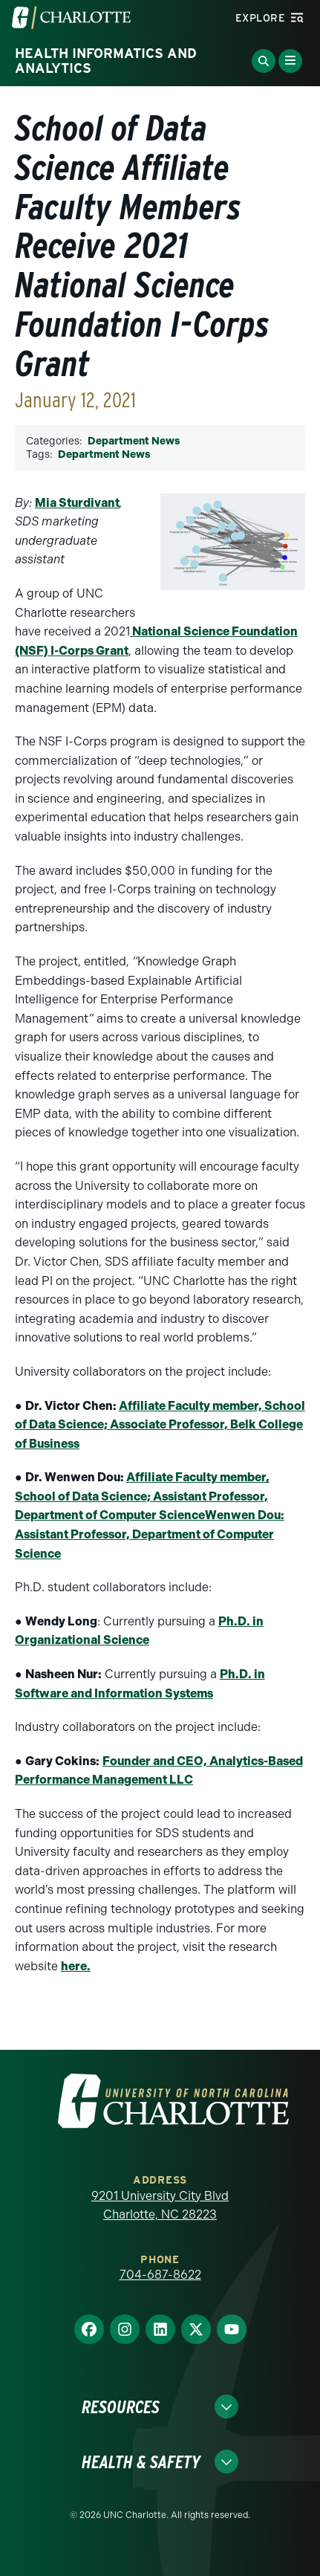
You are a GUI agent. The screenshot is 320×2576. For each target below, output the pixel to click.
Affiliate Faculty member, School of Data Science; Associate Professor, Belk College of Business (160, 1425)
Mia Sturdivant (77, 503)
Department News (134, 441)
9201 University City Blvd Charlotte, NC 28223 (160, 2205)
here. (76, 1966)
